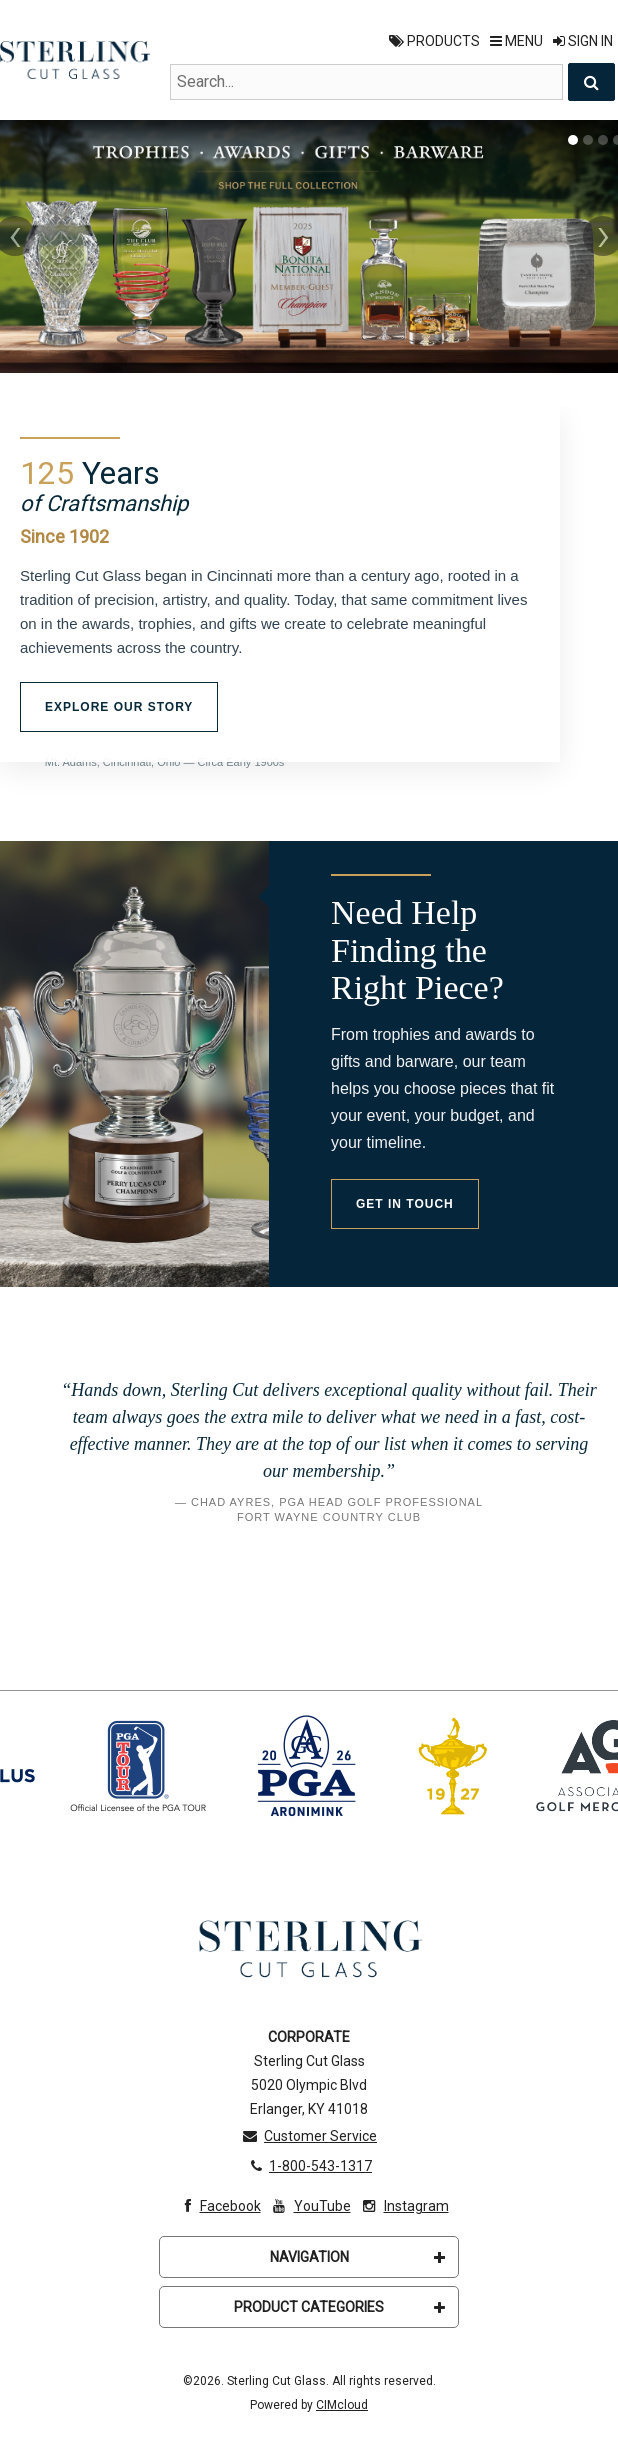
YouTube (310, 2207)
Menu (516, 41)
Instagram (404, 2207)
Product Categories (339, 2308)
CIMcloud (342, 2406)
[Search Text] (366, 82)
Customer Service (309, 2137)
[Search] (591, 82)
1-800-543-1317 (309, 2167)
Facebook (218, 2207)
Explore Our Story (119, 707)
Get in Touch (405, 1204)
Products (434, 41)
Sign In (583, 41)
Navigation (358, 2258)
